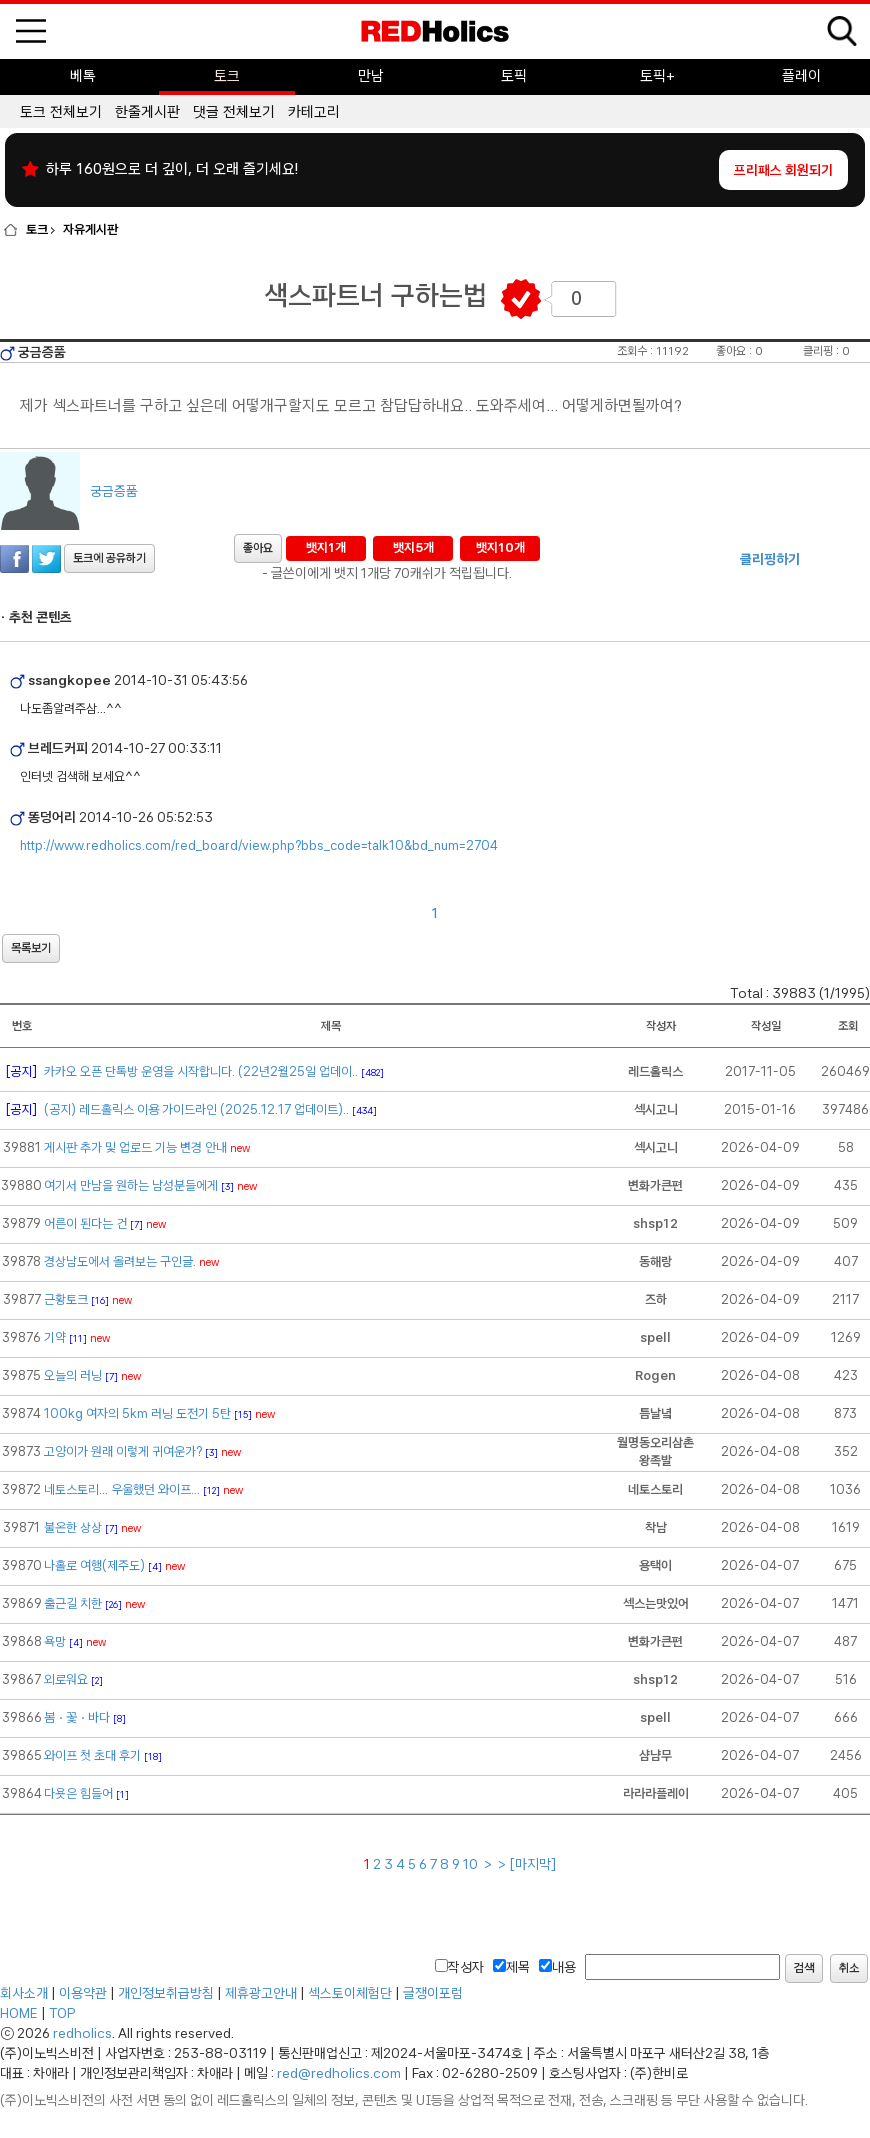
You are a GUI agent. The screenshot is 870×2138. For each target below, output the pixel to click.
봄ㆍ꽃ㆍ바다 (77, 1717)
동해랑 (655, 1261)
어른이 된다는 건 (85, 1223)
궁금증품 (42, 352)
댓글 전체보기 (234, 112)
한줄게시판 (147, 112)
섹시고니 (656, 1109)
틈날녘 (655, 1413)
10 (472, 1864)
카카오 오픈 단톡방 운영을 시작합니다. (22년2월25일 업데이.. (201, 1071)
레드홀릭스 (655, 1071)
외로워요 (66, 1679)
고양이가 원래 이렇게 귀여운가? (123, 1451)
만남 (371, 76)
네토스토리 (655, 1489)
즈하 (656, 1299)
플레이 (801, 76)
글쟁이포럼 (433, 1993)
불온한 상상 (73, 1527)
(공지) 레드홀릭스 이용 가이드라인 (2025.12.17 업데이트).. (196, 1109)
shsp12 (655, 1223)
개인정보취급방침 (166, 1993)
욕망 (55, 1641)
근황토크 (66, 1299)
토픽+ (657, 76)
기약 (55, 1337)
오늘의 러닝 (73, 1375)
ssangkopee (68, 680)
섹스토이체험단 (350, 1993)
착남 (656, 1527)
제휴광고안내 (261, 1993)
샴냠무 (655, 1755)
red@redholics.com (339, 2073)
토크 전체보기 (61, 112)
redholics (82, 2033)
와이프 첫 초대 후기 (92, 1755)
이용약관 (83, 1993)
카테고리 (314, 112)
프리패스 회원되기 (783, 170)
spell (655, 1337)
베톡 (83, 76)
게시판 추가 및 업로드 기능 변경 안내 (135, 1147)
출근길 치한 (73, 1603)
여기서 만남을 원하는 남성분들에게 (131, 1185)
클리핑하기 (770, 559)
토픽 (514, 76)
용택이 (655, 1565)
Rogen (655, 1375)
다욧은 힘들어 (78, 1793)
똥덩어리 (50, 817)
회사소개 (24, 1993)
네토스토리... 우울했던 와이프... (122, 1489)
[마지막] (533, 1864)
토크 (227, 76)
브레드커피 (56, 748)
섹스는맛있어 (656, 1603)
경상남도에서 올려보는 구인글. (120, 1261)
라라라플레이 (656, 1793)
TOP (62, 2013)
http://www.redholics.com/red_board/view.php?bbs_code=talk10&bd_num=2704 (259, 845)
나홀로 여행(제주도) (94, 1565)
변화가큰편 (655, 1185)
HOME (19, 2013)
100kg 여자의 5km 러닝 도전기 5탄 (137, 1413)
